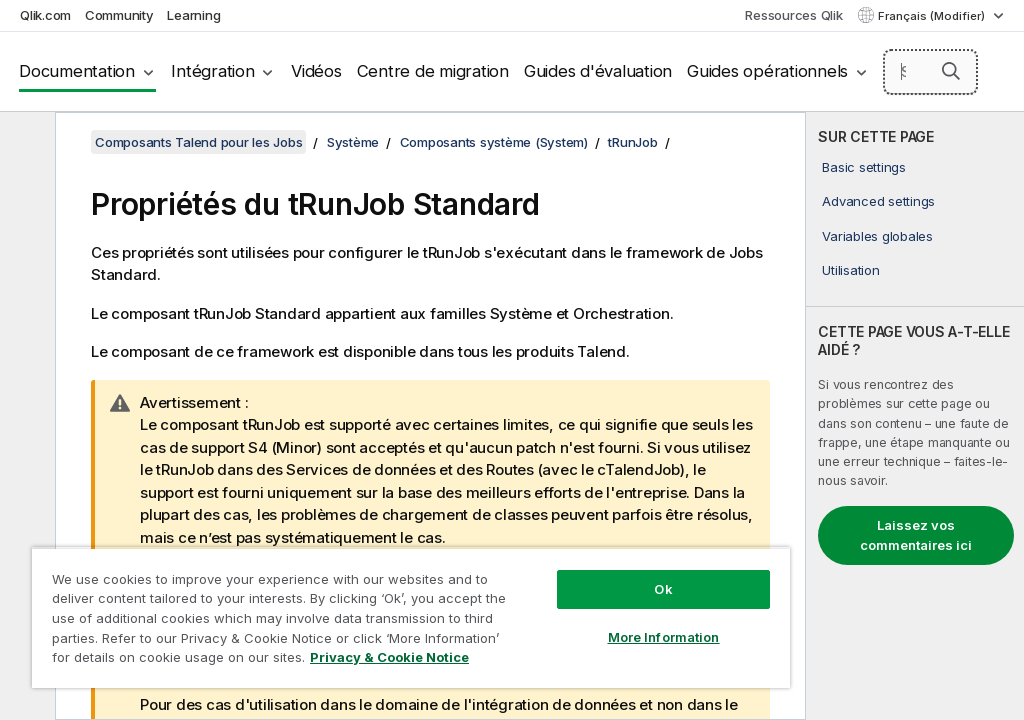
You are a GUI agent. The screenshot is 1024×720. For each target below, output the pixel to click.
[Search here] (931, 72)
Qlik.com (45, 15)
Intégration (212, 71)
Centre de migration (433, 71)
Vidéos (316, 71)
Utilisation (850, 270)
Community (119, 15)
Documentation (77, 71)
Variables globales (877, 236)
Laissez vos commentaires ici (916, 535)
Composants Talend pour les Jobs (198, 142)
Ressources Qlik (793, 15)
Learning (193, 15)
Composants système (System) (494, 142)
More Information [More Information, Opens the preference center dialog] (664, 637)
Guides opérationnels (767, 71)
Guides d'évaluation (598, 71)
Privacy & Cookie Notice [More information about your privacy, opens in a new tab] (389, 657)
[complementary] (915, 416)
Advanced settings (878, 201)
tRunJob (632, 142)
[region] (411, 617)
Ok (663, 589)
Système (353, 142)
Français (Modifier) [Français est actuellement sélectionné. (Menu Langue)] (933, 16)
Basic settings (864, 167)
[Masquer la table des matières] (25, 143)
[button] (951, 71)
